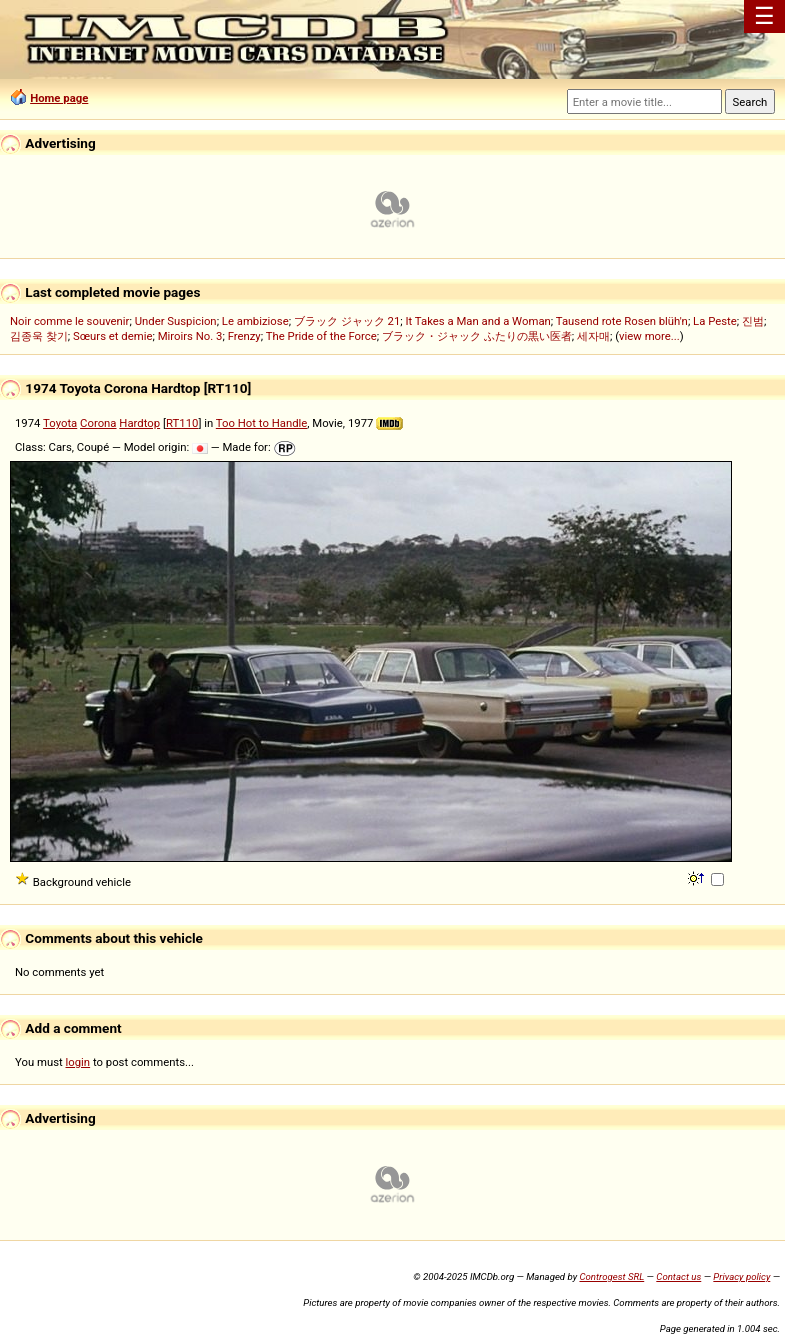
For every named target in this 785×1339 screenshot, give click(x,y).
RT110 (182, 423)
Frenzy (244, 336)
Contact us (678, 1276)
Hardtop (139, 423)
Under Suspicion (176, 321)
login (78, 1062)
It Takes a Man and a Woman (477, 321)
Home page (59, 98)
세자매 (593, 336)
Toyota (60, 423)
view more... (649, 336)
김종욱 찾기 (39, 336)
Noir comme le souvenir (69, 321)
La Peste (715, 321)
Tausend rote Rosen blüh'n (622, 321)
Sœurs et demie (112, 336)
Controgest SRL (611, 1276)
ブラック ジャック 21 (347, 321)
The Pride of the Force (321, 336)
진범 (753, 321)
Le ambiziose (255, 321)
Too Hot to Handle (262, 423)
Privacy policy (741, 1276)
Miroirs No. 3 (190, 336)
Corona (98, 423)
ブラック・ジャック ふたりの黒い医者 (477, 336)
